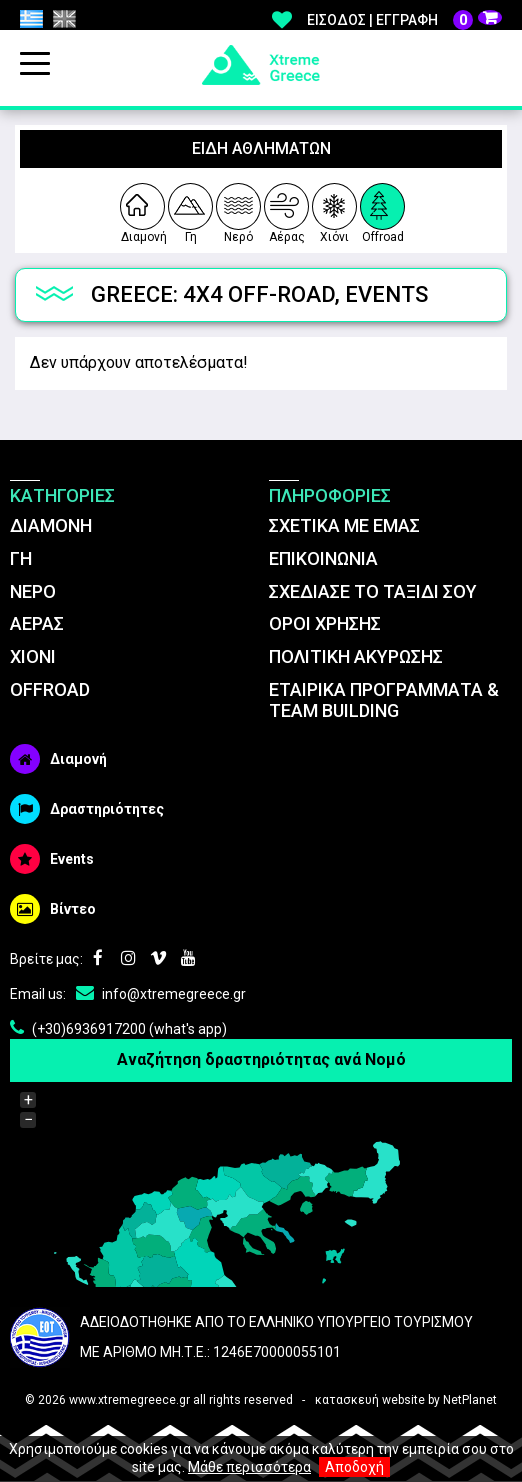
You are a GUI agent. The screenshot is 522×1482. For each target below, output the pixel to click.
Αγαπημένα (282, 20)
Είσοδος (336, 20)
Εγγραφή (407, 20)
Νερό (238, 210)
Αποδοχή (354, 1467)
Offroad (383, 210)
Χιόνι (334, 210)
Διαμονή (143, 210)
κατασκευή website (370, 1400)
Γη (189, 210)
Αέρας (287, 210)
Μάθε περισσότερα (249, 1467)
